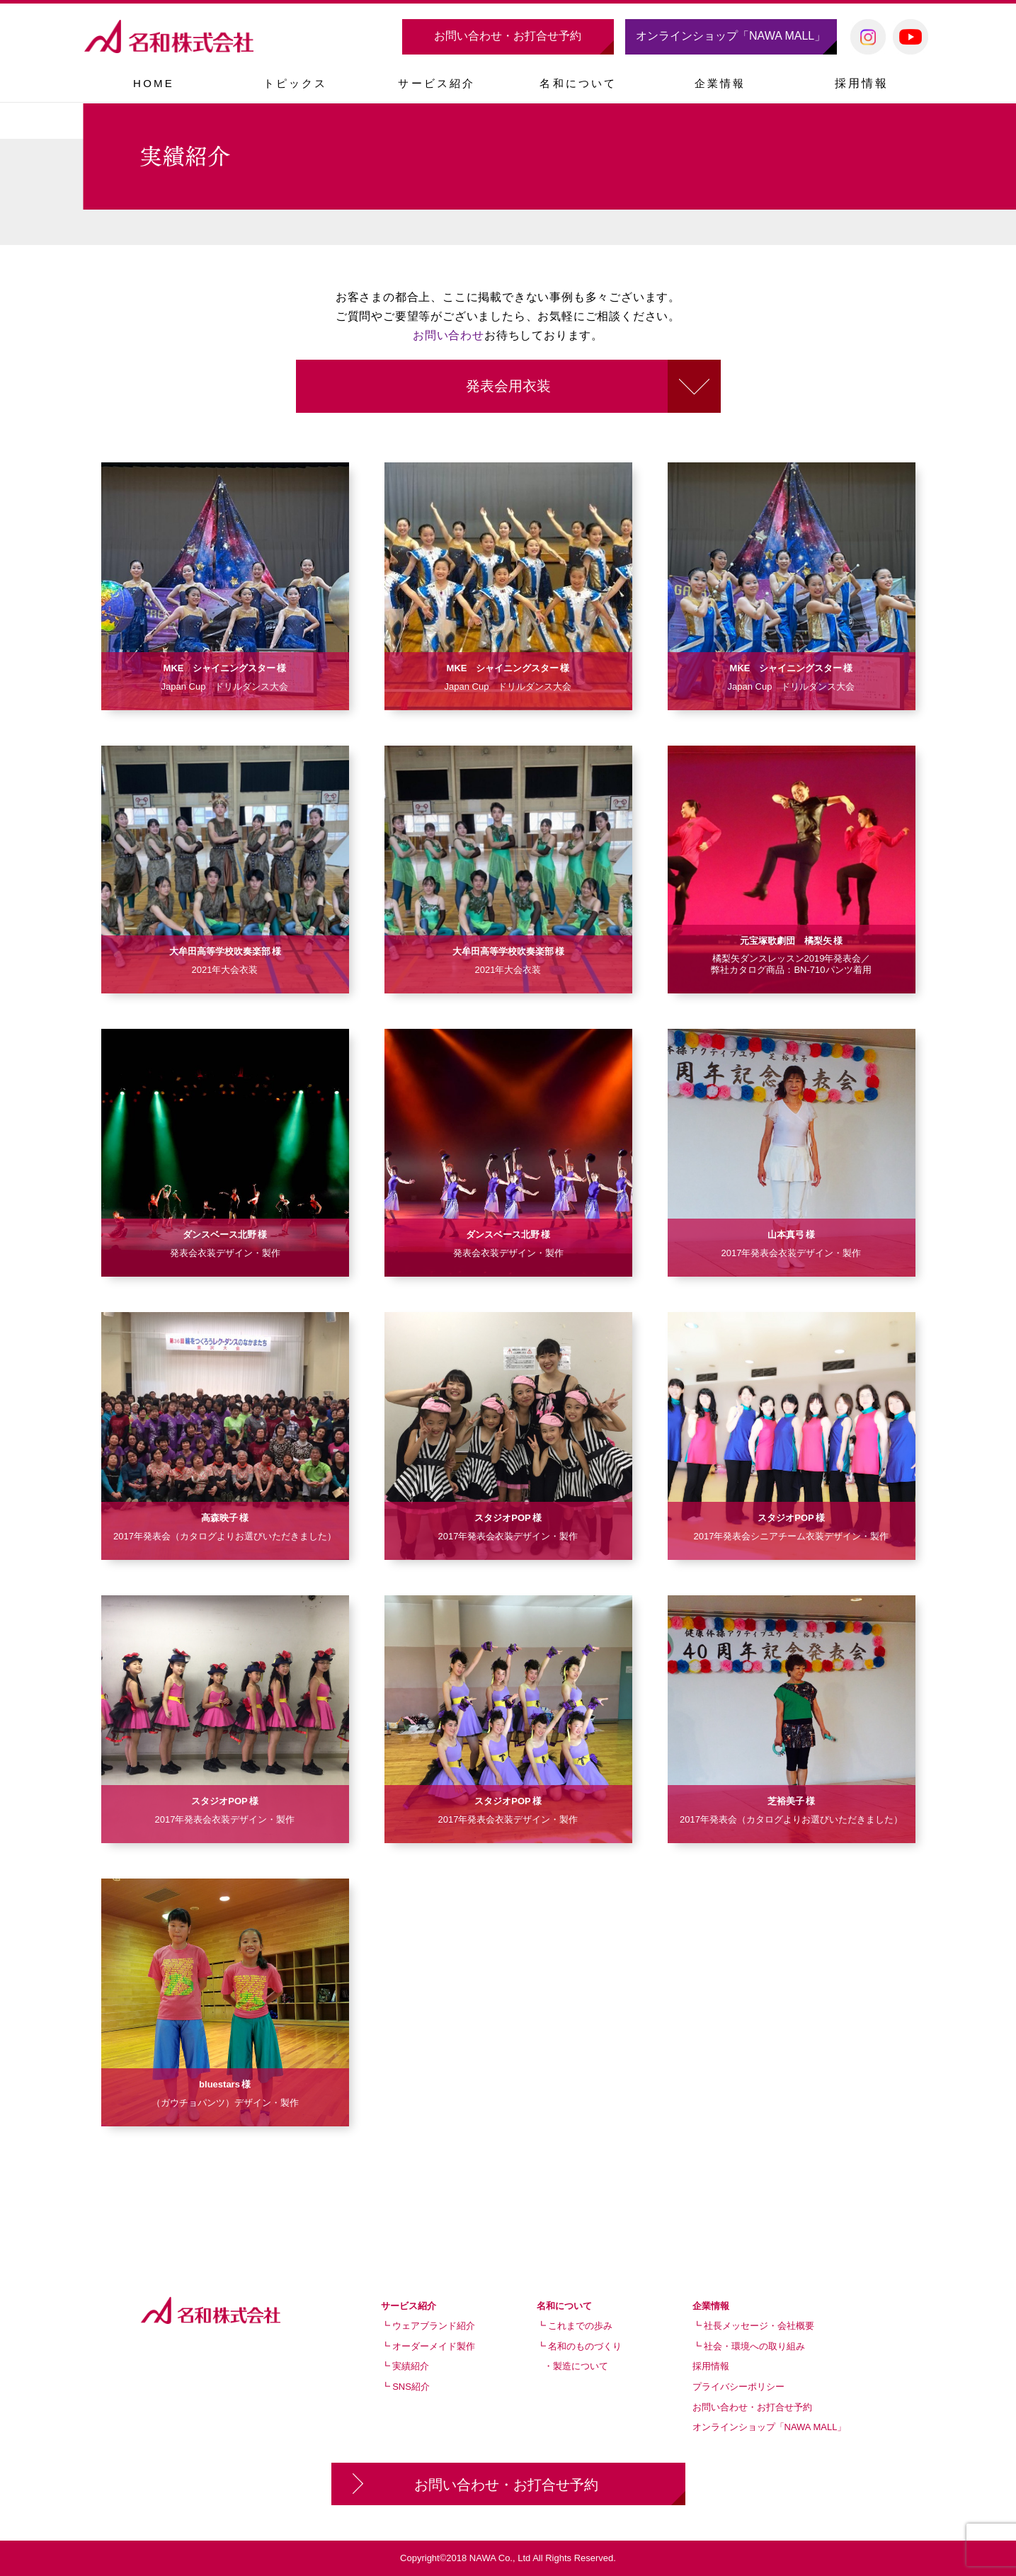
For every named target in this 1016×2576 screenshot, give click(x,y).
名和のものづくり (585, 2346)
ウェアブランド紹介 (433, 2325)
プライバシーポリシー (738, 2386)
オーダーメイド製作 (433, 2346)
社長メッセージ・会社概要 (759, 2325)
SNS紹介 (411, 2386)
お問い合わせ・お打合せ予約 (507, 36)
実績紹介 (410, 2366)
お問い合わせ (448, 335)
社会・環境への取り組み (754, 2346)
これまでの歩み (580, 2325)
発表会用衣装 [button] (508, 386)
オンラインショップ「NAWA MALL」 (731, 36)
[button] (437, 83)
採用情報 (862, 83)
